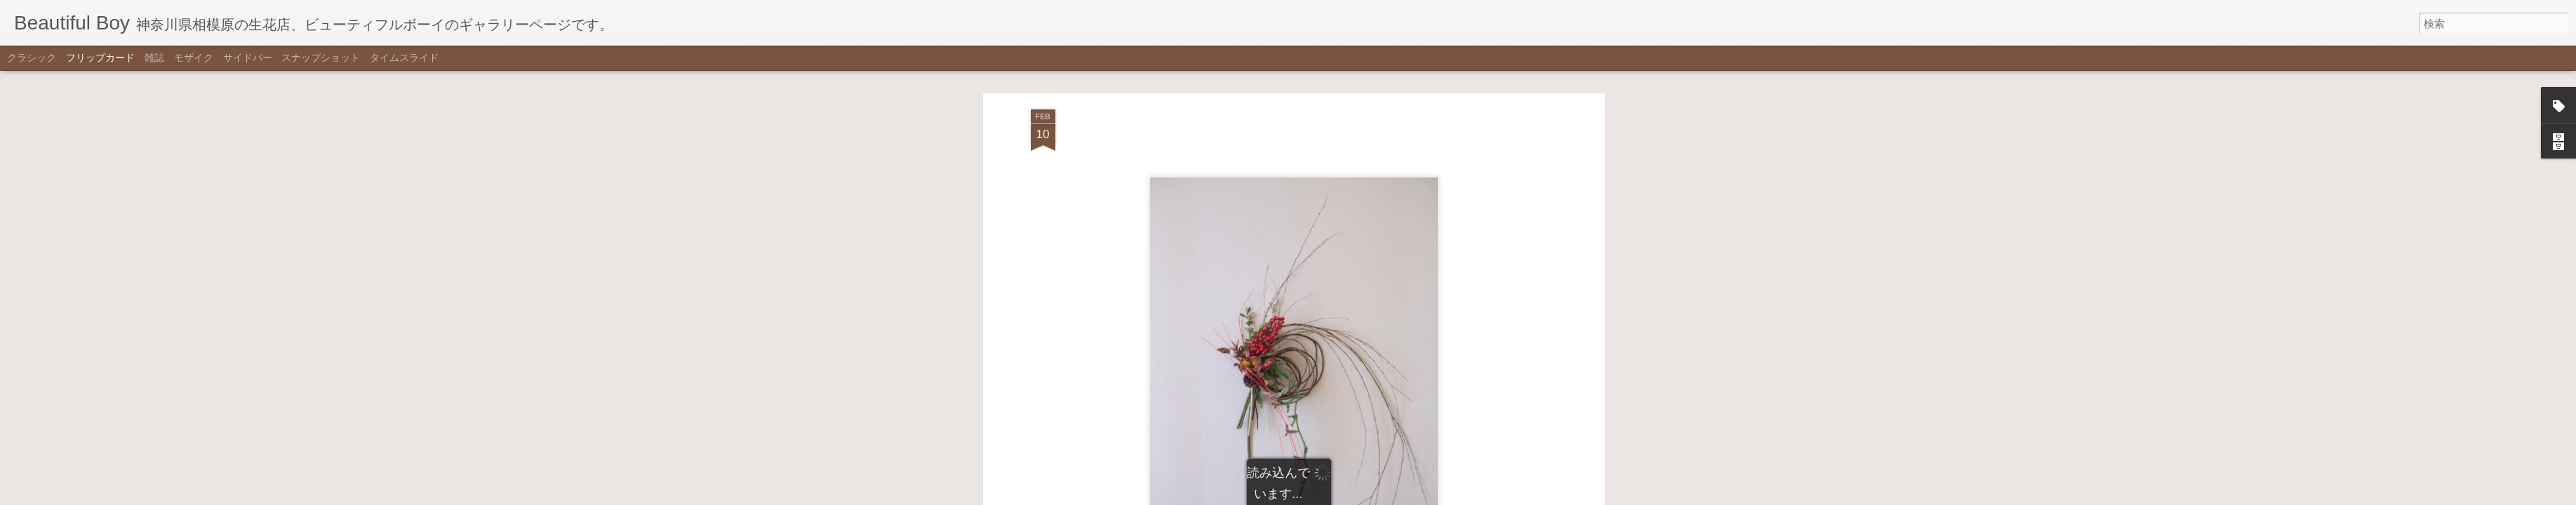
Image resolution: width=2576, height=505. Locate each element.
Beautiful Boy (1367, 442)
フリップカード (100, 57)
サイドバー (247, 57)
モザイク (193, 57)
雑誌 (154, 57)
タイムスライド (404, 57)
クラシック (31, 57)
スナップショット (320, 57)
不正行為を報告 (1357, 496)
